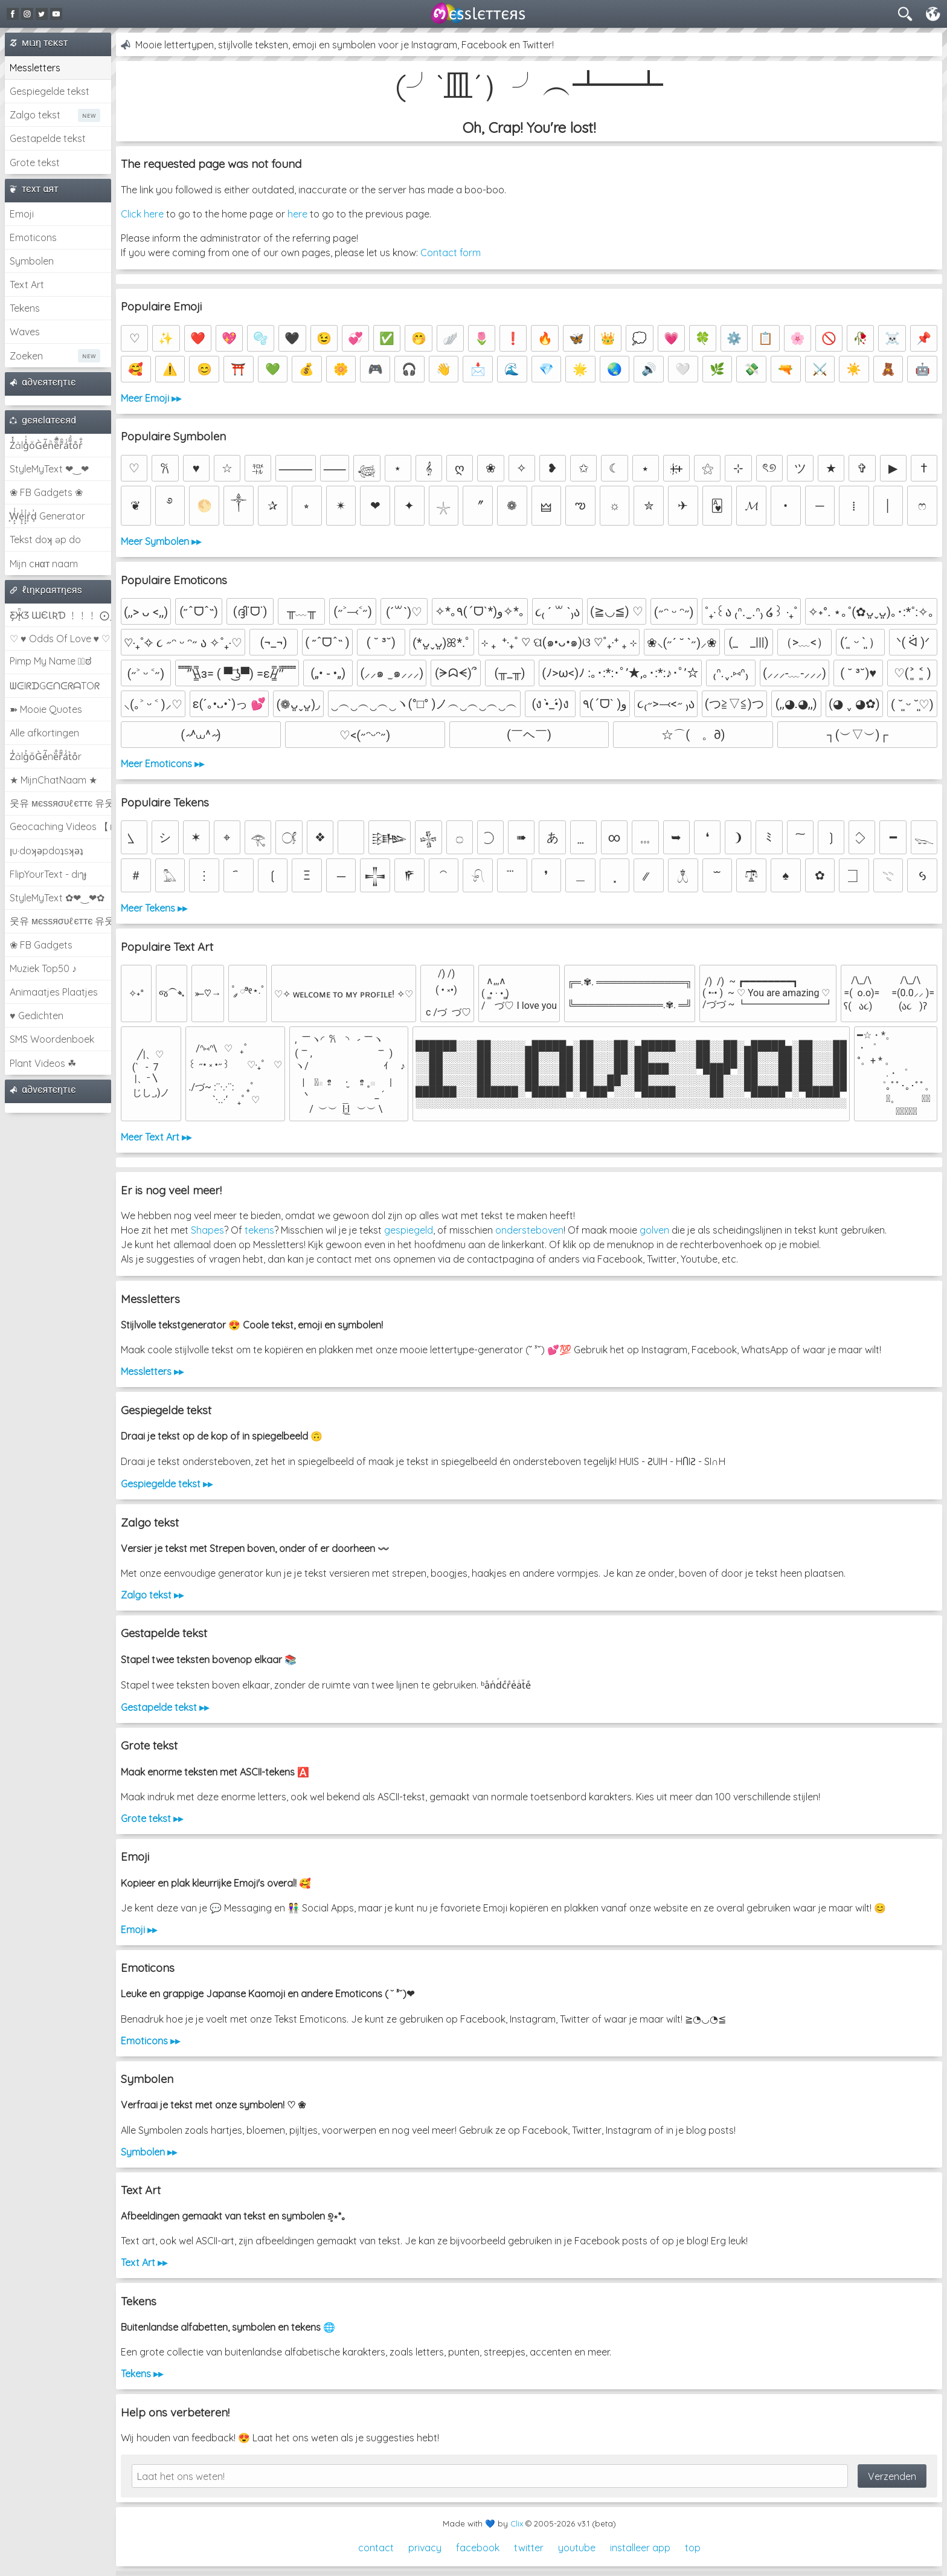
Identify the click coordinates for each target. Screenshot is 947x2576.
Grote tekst (35, 162)
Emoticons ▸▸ (150, 2041)
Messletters (35, 68)
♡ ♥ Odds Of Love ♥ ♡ (60, 639)
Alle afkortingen (44, 733)
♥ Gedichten (36, 1015)
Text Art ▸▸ (144, 2262)
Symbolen (32, 261)
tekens (259, 1230)
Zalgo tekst (35, 115)
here (297, 214)
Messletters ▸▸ (152, 1371)
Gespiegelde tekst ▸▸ (167, 1484)
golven (654, 1230)
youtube (576, 2548)
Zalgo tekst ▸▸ (152, 1595)
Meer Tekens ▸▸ (154, 908)
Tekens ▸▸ (142, 2374)
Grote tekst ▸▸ (152, 1818)
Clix (516, 2523)
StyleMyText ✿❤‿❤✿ (57, 898)
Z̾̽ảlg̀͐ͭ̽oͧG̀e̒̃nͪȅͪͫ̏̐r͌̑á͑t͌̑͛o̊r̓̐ (46, 445)
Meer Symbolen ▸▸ (161, 541)
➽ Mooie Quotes (46, 709)
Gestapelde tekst (48, 138)
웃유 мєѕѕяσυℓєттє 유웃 (60, 803)
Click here (142, 214)
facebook (477, 2548)
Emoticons (33, 237)
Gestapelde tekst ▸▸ (165, 1707)
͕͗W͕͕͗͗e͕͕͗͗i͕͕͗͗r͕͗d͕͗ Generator (47, 516)
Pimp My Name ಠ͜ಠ (50, 661)
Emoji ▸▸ (139, 1930)
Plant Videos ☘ (43, 1063)
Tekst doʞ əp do (45, 539)
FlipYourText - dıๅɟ (48, 874)
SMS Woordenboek (52, 1039)
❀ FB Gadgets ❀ (46, 492)
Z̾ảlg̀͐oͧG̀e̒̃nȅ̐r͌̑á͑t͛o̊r (46, 756)
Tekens (25, 308)
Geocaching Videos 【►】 (60, 826)
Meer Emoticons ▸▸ (162, 764)
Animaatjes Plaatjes (54, 992)
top (693, 2548)
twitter (529, 2548)
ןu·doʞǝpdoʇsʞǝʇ (46, 851)
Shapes (207, 1230)
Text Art (27, 285)
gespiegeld (408, 1230)
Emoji (22, 214)
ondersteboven (529, 1230)
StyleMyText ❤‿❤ (49, 469)
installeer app (640, 2548)
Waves (25, 332)
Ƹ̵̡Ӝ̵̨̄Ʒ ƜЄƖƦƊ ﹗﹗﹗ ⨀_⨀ (60, 615)
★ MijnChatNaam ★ (53, 780)
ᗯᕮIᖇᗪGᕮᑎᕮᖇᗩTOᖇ (55, 686)
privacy (424, 2548)
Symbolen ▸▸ (149, 2152)
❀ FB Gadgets (41, 945)
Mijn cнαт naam (44, 564)
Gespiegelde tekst (49, 91)
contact (376, 2548)
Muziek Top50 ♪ (43, 968)
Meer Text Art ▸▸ (156, 1137)
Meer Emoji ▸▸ (151, 398)
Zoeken (26, 356)
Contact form (450, 252)
